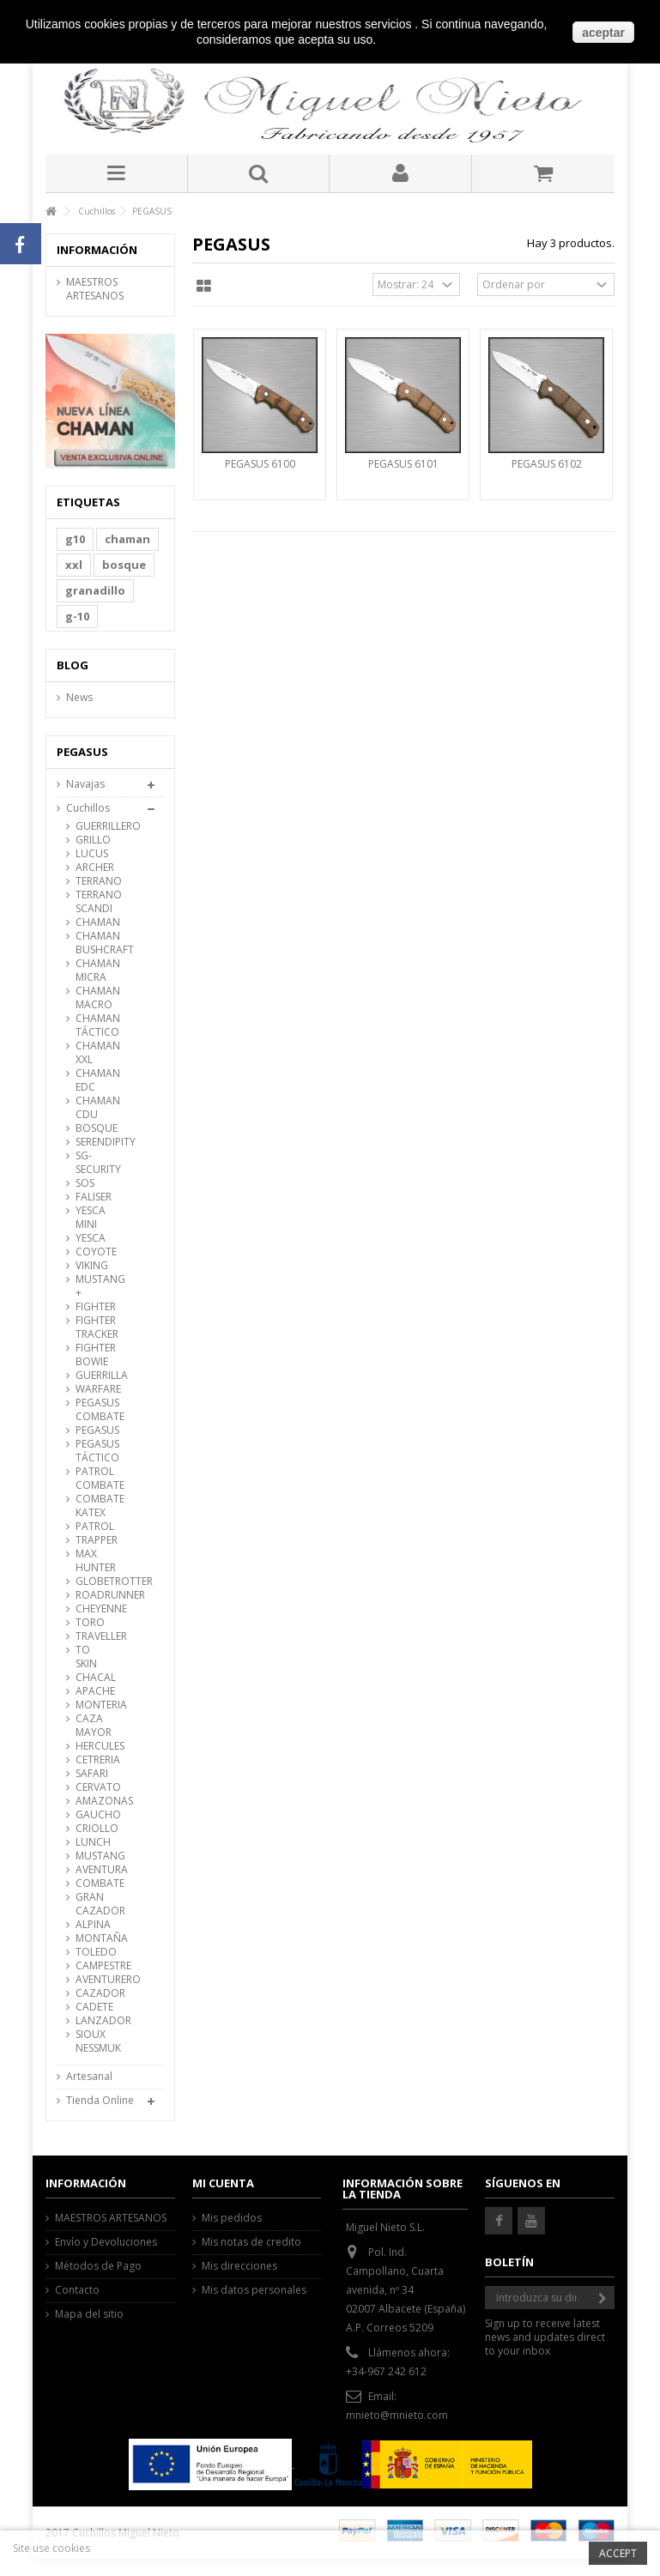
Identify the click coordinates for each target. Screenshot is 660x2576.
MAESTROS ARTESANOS (95, 289)
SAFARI (92, 1774)
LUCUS (92, 854)
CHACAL (94, 1677)
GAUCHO (94, 1815)
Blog (72, 665)
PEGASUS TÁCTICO (94, 1451)
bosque (124, 564)
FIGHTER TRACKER (94, 1327)
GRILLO (93, 840)
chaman (127, 539)
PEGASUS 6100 (260, 464)
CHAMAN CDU (94, 1108)
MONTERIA (94, 1705)
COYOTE (94, 1252)
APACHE (94, 1691)
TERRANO (94, 881)
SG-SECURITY (94, 1162)
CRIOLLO (94, 1828)
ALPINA (93, 1925)
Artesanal (89, 2076)
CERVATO (94, 1787)
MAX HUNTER (94, 1561)
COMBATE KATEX (94, 1506)
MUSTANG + (94, 1286)
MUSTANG (94, 1856)
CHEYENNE (94, 1609)
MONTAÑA (94, 1938)
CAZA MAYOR (94, 1725)
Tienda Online (100, 2100)
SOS (85, 1183)
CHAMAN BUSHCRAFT (94, 943)
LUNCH (93, 1842)
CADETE (94, 2007)
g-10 (77, 616)
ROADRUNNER (94, 1595)
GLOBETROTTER (94, 1581)
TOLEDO (94, 1952)
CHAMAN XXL (94, 1053)
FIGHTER (94, 1307)
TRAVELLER (94, 1636)
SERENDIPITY (94, 1142)
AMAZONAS (94, 1801)
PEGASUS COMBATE (94, 1410)
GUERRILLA (94, 1375)
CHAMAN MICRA (94, 970)
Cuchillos (88, 808)
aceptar (603, 32)
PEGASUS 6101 (403, 464)
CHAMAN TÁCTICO (94, 1025)
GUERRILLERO (94, 826)
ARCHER (94, 867)
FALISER (94, 1197)
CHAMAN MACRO (94, 998)
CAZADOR (94, 1993)
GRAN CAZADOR (94, 1904)
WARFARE (94, 1389)
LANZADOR (94, 2021)
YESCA (91, 1238)
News (79, 697)
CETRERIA (94, 1760)
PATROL (94, 1526)
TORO (90, 1623)
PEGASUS (94, 1430)
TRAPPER (94, 1540)
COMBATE (94, 1883)
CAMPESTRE (94, 1966)
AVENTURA (94, 1870)
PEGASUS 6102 (547, 464)
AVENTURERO (94, 1979)
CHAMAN (94, 922)
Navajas (85, 784)
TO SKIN (86, 1657)
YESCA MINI (91, 1217)
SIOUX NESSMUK (94, 2041)
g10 (75, 539)
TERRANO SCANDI (94, 902)
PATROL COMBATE (94, 1478)
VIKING (92, 1266)
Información (97, 249)
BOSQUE (94, 1128)
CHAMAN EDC (94, 1080)
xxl (73, 564)
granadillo (95, 590)
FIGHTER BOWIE (94, 1355)
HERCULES (94, 1746)
